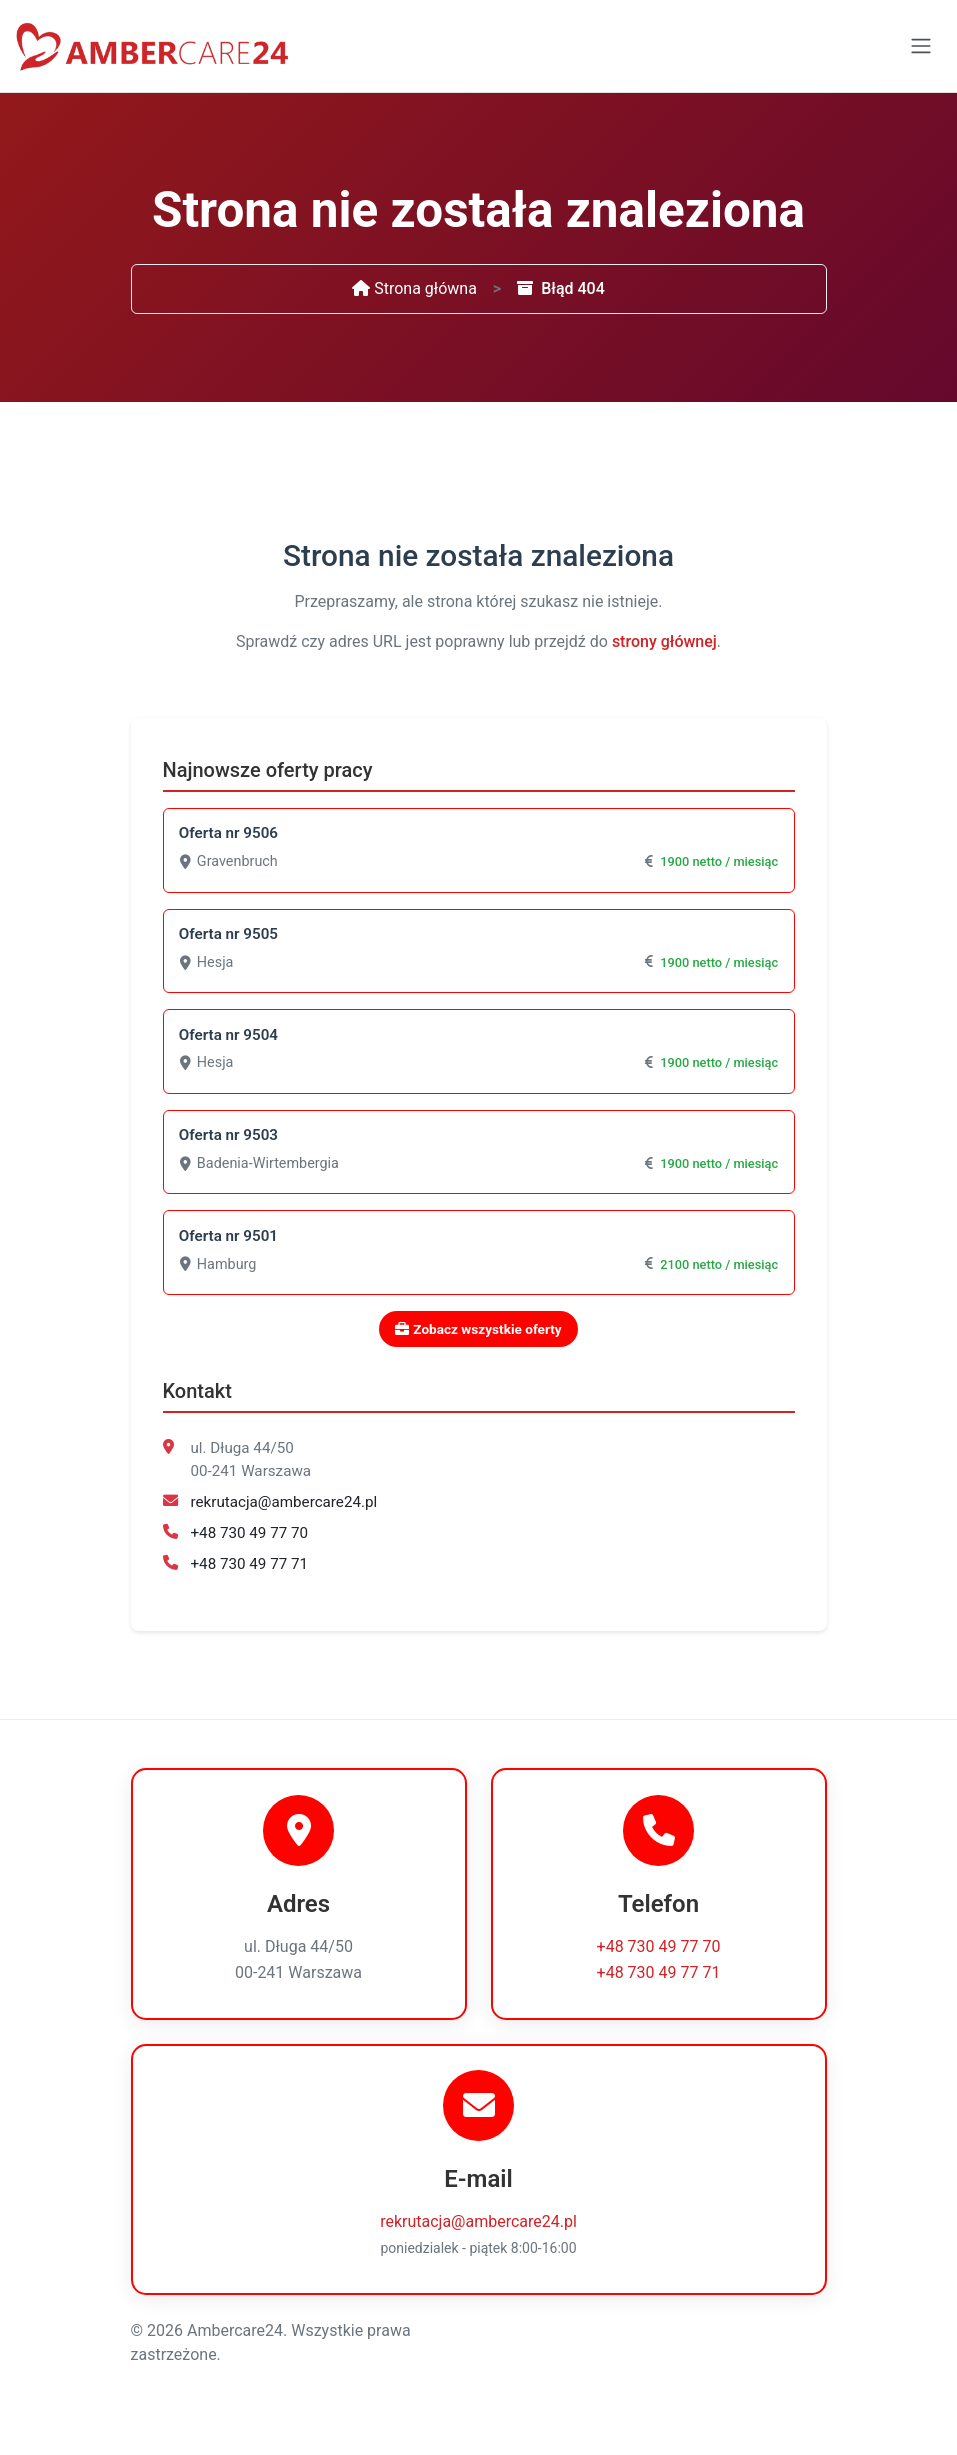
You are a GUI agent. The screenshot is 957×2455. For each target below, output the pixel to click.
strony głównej (664, 641)
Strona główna (414, 288)
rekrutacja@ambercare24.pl (284, 1509)
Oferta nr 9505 (229, 936)
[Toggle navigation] (921, 46)
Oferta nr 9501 (229, 1242)
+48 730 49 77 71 (250, 1570)
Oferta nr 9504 (229, 1038)
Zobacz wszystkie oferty (478, 1336)
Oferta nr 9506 (229, 834)
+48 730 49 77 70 (250, 1539)
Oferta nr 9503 (229, 1140)
